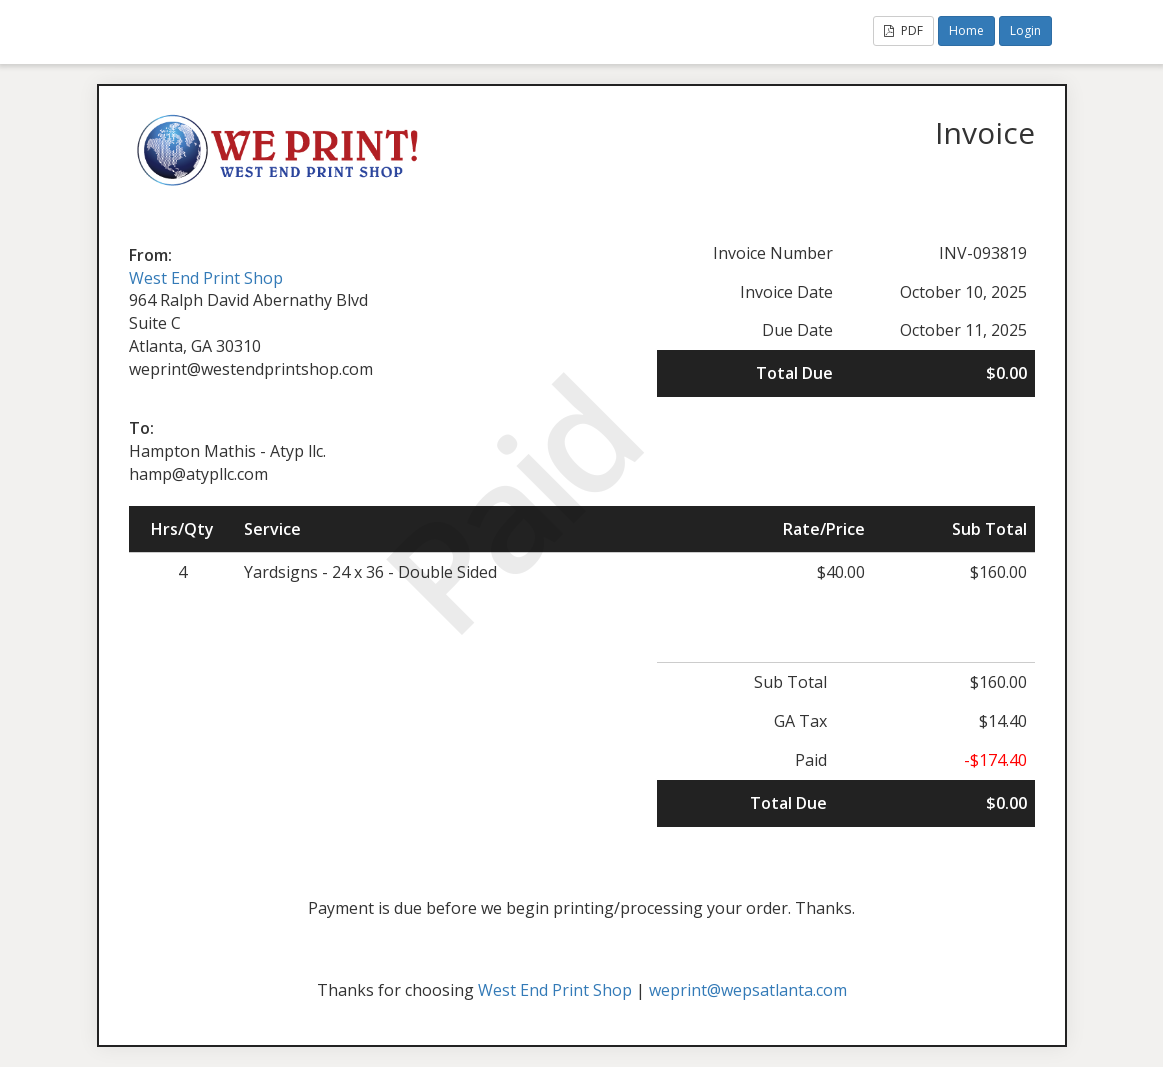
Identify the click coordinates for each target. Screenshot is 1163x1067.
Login (1025, 30)
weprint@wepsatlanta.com (748, 990)
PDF (903, 30)
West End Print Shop (206, 278)
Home (966, 30)
